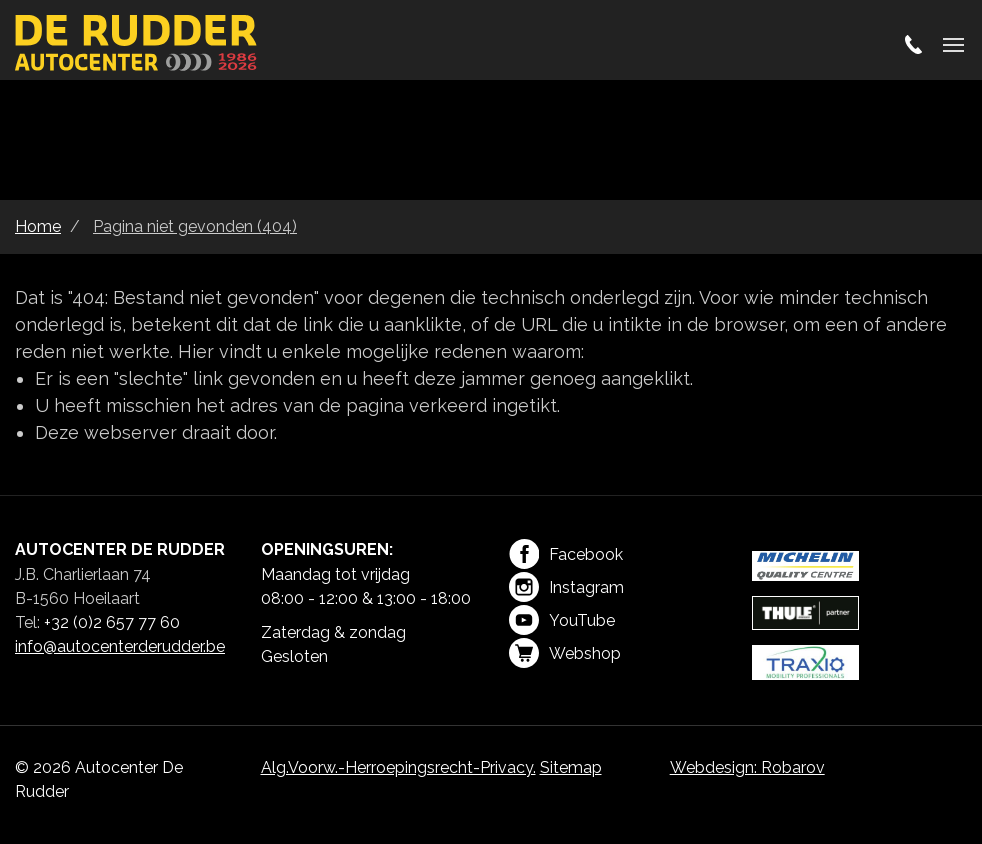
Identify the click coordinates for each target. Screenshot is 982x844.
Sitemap (571, 767)
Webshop (565, 653)
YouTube (562, 620)
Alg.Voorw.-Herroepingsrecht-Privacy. (398, 767)
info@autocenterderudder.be (120, 646)
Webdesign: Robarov (747, 767)
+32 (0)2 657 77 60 (112, 622)
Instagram (566, 587)
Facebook (566, 554)
